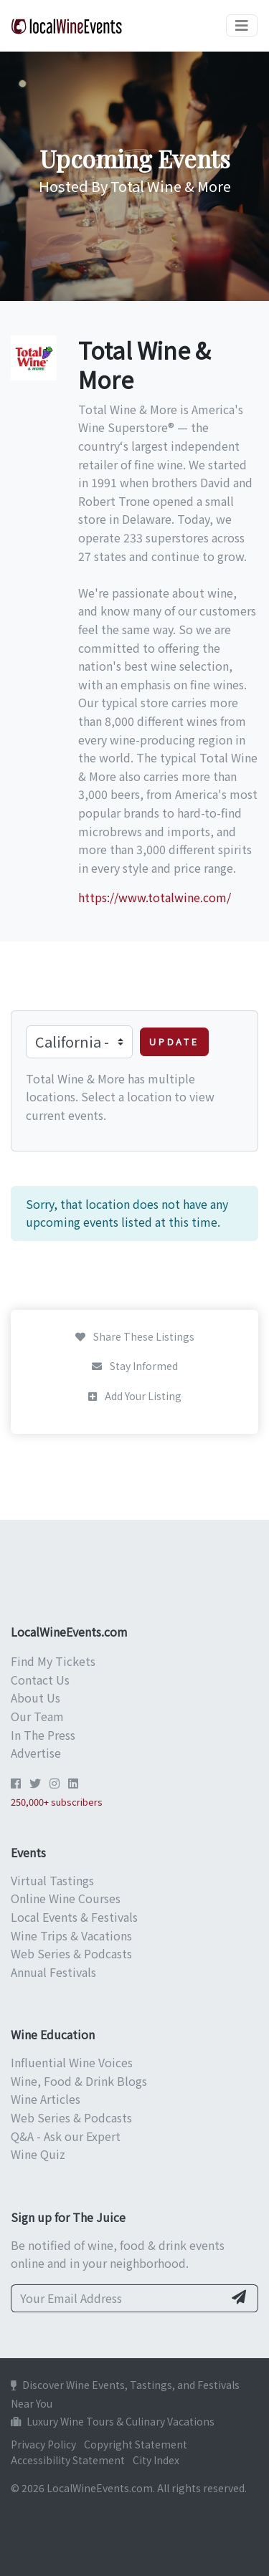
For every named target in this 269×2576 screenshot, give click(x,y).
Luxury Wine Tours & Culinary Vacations (112, 2421)
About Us (35, 1697)
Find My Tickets (53, 1661)
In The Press (43, 1734)
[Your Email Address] (117, 2298)
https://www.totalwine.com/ (154, 897)
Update (174, 1041)
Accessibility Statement (68, 2460)
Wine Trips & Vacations (71, 1935)
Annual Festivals (53, 1972)
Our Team (37, 1716)
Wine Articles (45, 2098)
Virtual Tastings (52, 1880)
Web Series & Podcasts (71, 1953)
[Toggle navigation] (242, 25)
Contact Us (40, 1679)
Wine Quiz (38, 2154)
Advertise (36, 1752)
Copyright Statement (135, 2444)
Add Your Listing (134, 1396)
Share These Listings (134, 1336)
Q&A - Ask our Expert (66, 2136)
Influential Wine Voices (72, 2062)
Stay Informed (135, 1366)
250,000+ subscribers (57, 1802)
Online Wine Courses (66, 1898)
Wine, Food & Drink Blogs (79, 2080)
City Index (156, 2460)
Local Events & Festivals (74, 1916)
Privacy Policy (43, 2444)
